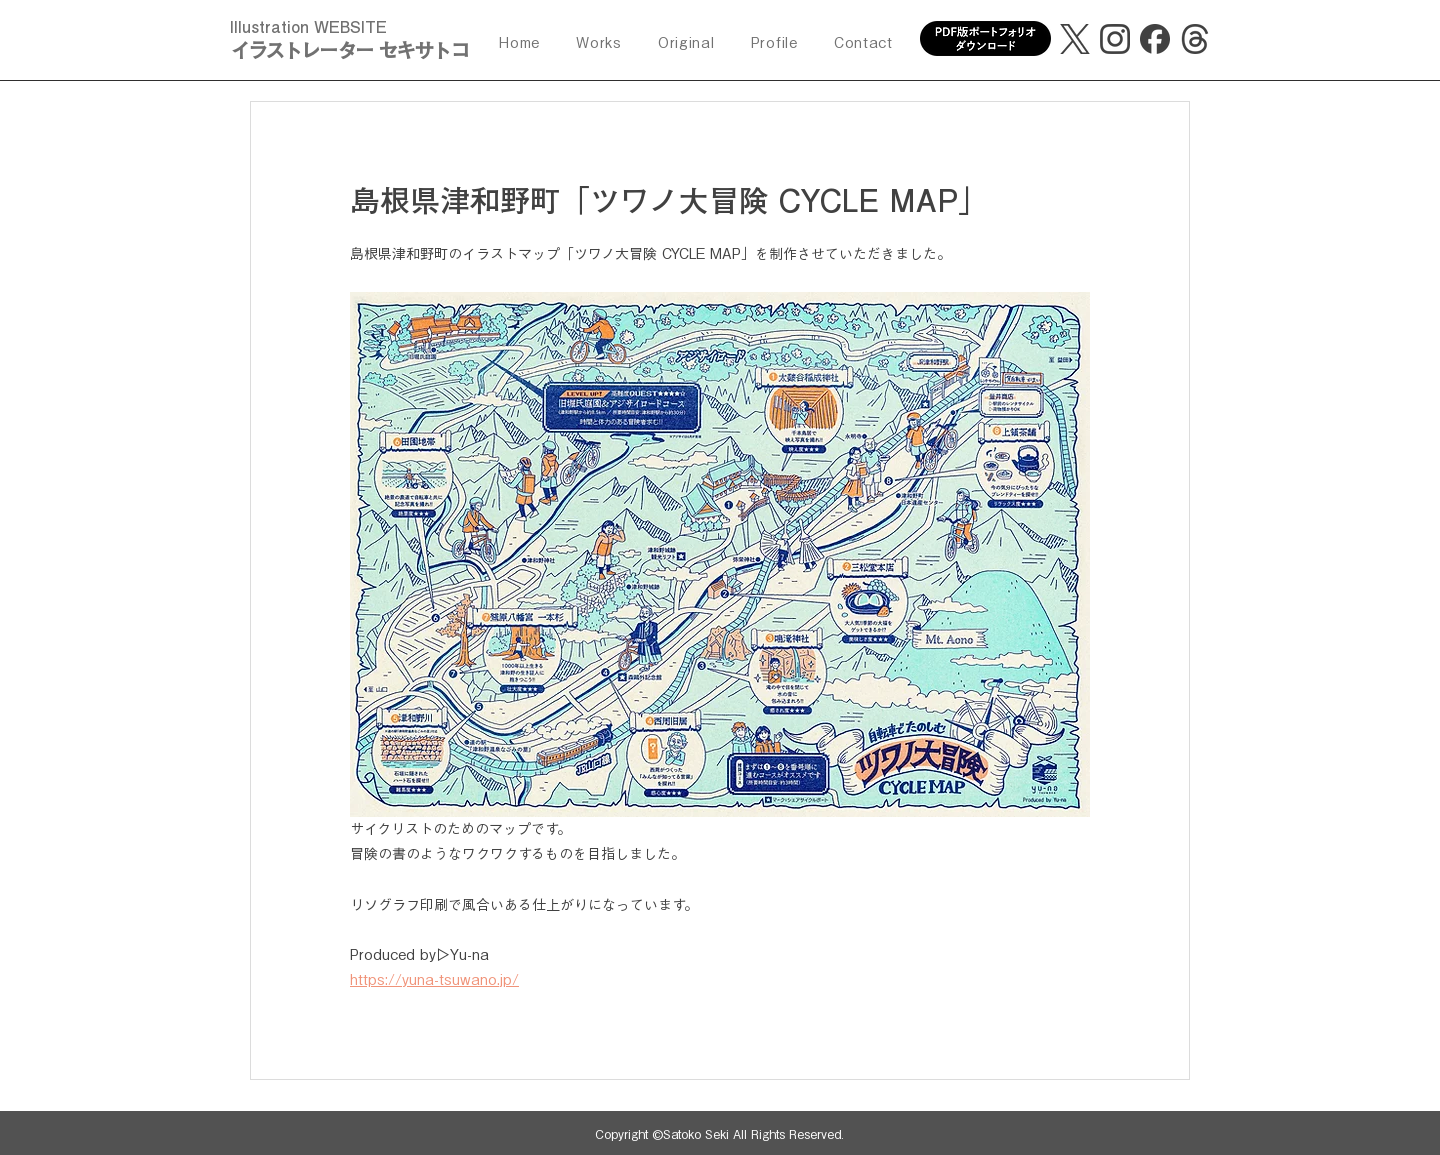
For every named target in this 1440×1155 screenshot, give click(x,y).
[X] (1075, 39)
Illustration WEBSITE (308, 27)
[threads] (1195, 39)
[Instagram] (1115, 39)
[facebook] (1155, 39)
